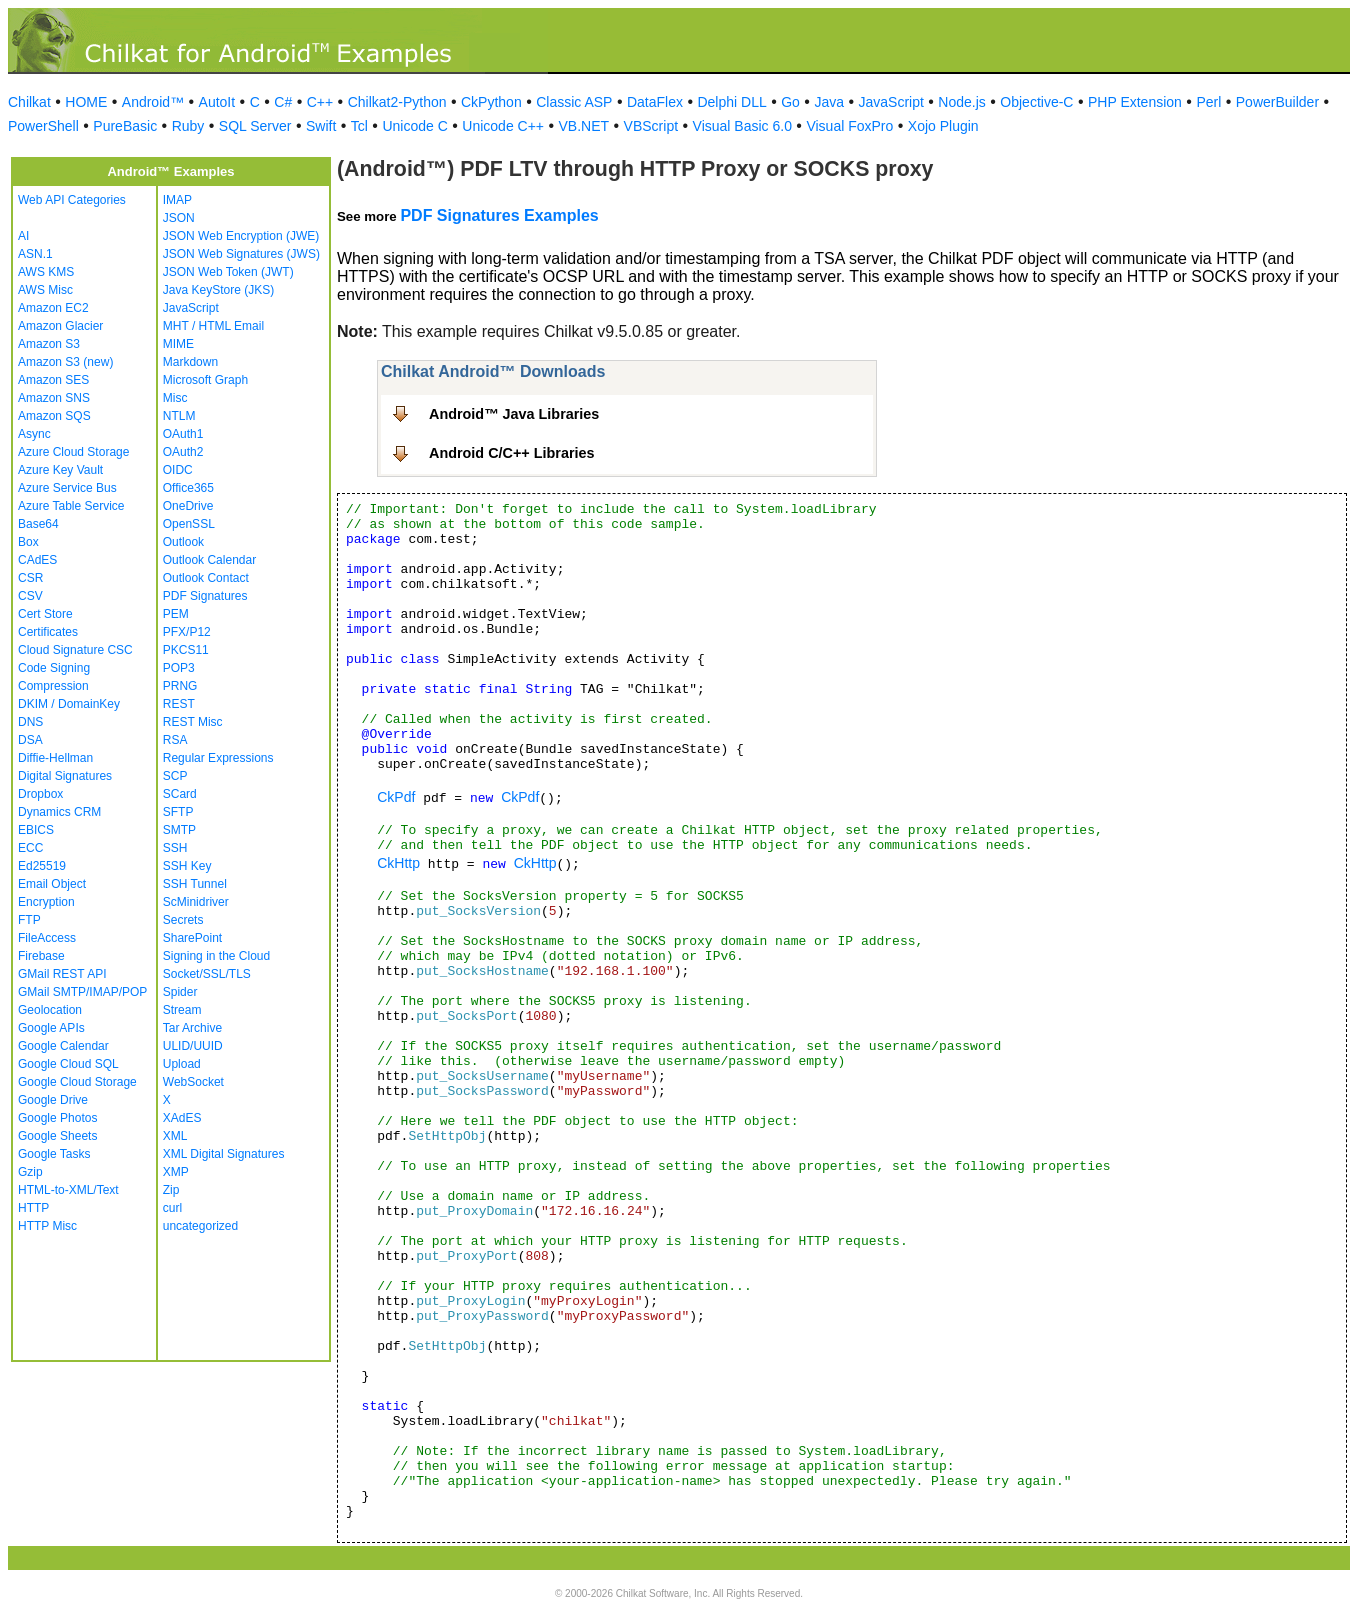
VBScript (651, 126)
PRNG (180, 686)
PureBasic (125, 126)
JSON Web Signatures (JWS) (241, 254)
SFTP (178, 812)
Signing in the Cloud (216, 956)
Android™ (153, 102)
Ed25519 (42, 866)
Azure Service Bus (67, 488)
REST (179, 704)
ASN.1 (35, 254)
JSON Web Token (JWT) (228, 272)
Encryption (46, 902)
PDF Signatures (205, 596)
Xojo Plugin (943, 126)
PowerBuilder (1277, 102)
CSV (30, 596)
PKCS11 (186, 650)
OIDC (178, 470)
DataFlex (655, 102)
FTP (29, 920)
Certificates (48, 632)
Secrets (183, 920)
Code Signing (54, 668)
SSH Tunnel (195, 884)
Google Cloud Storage (77, 1082)
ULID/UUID (193, 1046)
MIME (178, 344)
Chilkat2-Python (397, 102)
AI (23, 236)
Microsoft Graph (205, 380)
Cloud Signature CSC (75, 650)
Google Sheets (57, 1136)
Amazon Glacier (60, 326)
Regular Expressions (218, 758)
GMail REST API (62, 974)
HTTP (33, 1208)
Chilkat (29, 102)
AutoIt (217, 102)
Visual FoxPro (849, 126)
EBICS (36, 830)
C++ (320, 102)
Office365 (188, 488)
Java (829, 102)
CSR (30, 578)
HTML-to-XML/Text (68, 1190)
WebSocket (193, 1082)
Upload (182, 1064)
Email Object (52, 884)
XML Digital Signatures (224, 1154)
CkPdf (396, 797)
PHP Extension (1135, 102)
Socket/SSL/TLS (207, 974)
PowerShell (43, 126)
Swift (321, 126)
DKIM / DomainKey (69, 704)
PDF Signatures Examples (499, 215)
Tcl (359, 126)
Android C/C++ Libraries (512, 453)
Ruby (188, 126)
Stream (182, 1010)
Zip (171, 1190)
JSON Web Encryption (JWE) (241, 236)
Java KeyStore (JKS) (218, 290)
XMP (176, 1172)
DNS (30, 722)
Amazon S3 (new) (65, 362)
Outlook (183, 542)
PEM (176, 614)
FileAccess (47, 938)
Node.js (961, 102)
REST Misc (193, 722)
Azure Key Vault (60, 470)
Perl (1208, 102)
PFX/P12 (187, 632)
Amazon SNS (54, 398)
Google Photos (57, 1118)
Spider (180, 992)
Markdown (190, 362)
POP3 (179, 668)
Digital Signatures (65, 776)
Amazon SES (53, 380)
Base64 (38, 524)
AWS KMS (46, 272)
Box (28, 542)
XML (175, 1136)
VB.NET (584, 126)
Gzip (30, 1172)
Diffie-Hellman (55, 758)
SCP (175, 776)
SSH (175, 848)
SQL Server (255, 126)
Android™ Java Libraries (514, 414)
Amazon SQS (54, 416)
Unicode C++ (503, 126)
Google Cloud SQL (68, 1064)
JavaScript (891, 102)
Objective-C (1036, 102)
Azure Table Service (71, 506)
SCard (180, 794)
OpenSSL (189, 524)
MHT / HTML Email (213, 326)
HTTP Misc (47, 1226)
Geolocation (50, 1010)
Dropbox (40, 794)
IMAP (177, 200)
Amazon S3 (49, 344)
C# (283, 102)
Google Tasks (54, 1154)
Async (34, 434)
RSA (175, 740)
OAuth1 (183, 434)
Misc (175, 398)
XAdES (182, 1118)
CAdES (37, 560)
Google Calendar (63, 1046)
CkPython (491, 102)
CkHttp (398, 863)
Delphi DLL (731, 102)
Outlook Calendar (209, 560)
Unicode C (414, 126)
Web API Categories (72, 200)
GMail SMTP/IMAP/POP (82, 992)
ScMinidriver (196, 902)
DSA (30, 740)
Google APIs (51, 1028)
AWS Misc (45, 290)
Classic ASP (574, 102)
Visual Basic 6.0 (742, 126)
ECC (30, 848)
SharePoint (192, 938)
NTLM (179, 416)
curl (172, 1208)
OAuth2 (183, 452)
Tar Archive (192, 1028)
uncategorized (200, 1226)
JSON (179, 218)
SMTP (179, 830)
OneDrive (188, 506)
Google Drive (53, 1100)
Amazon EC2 (53, 308)
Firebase (41, 956)
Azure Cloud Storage (73, 452)
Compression (53, 686)
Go (790, 102)
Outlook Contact (206, 578)
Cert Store (45, 614)
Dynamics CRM (59, 812)
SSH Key (187, 866)
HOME (86, 102)
